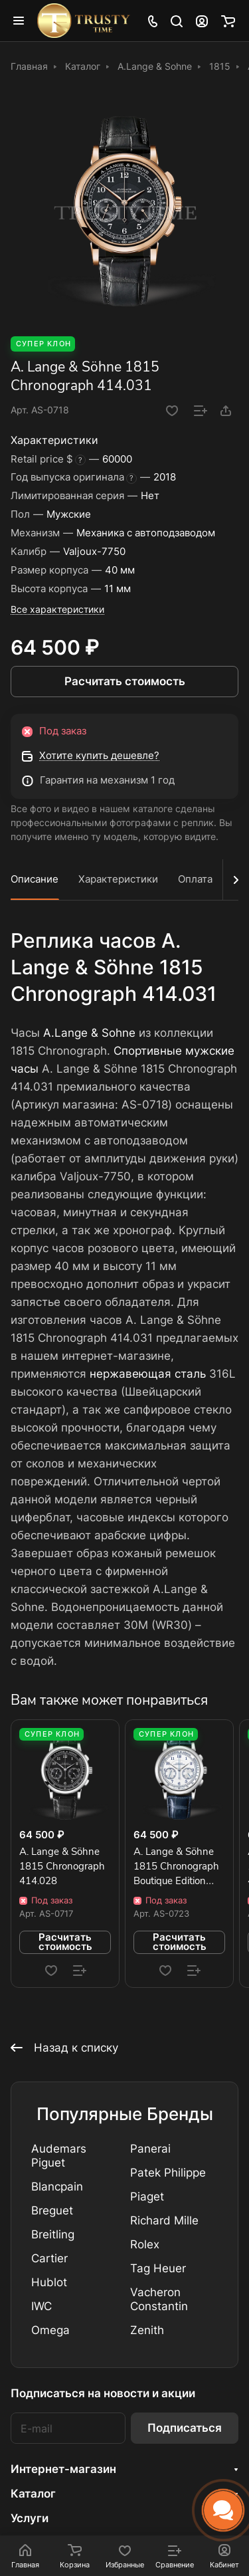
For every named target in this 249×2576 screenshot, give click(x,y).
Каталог (33, 2493)
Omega (50, 2330)
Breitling (52, 2234)
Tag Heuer (158, 2268)
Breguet (52, 2210)
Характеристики (118, 879)
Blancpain (57, 2186)
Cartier (49, 2258)
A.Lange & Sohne (89, 1032)
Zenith (147, 2330)
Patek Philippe (168, 2172)
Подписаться (184, 2427)
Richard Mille (164, 2220)
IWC (41, 2306)
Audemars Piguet (58, 2155)
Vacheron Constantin (159, 2299)
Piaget (147, 2196)
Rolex (144, 2244)
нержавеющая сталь (148, 1373)
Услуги (29, 2518)
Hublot (49, 2282)
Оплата (195, 879)
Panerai (150, 2148)
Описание (34, 879)
